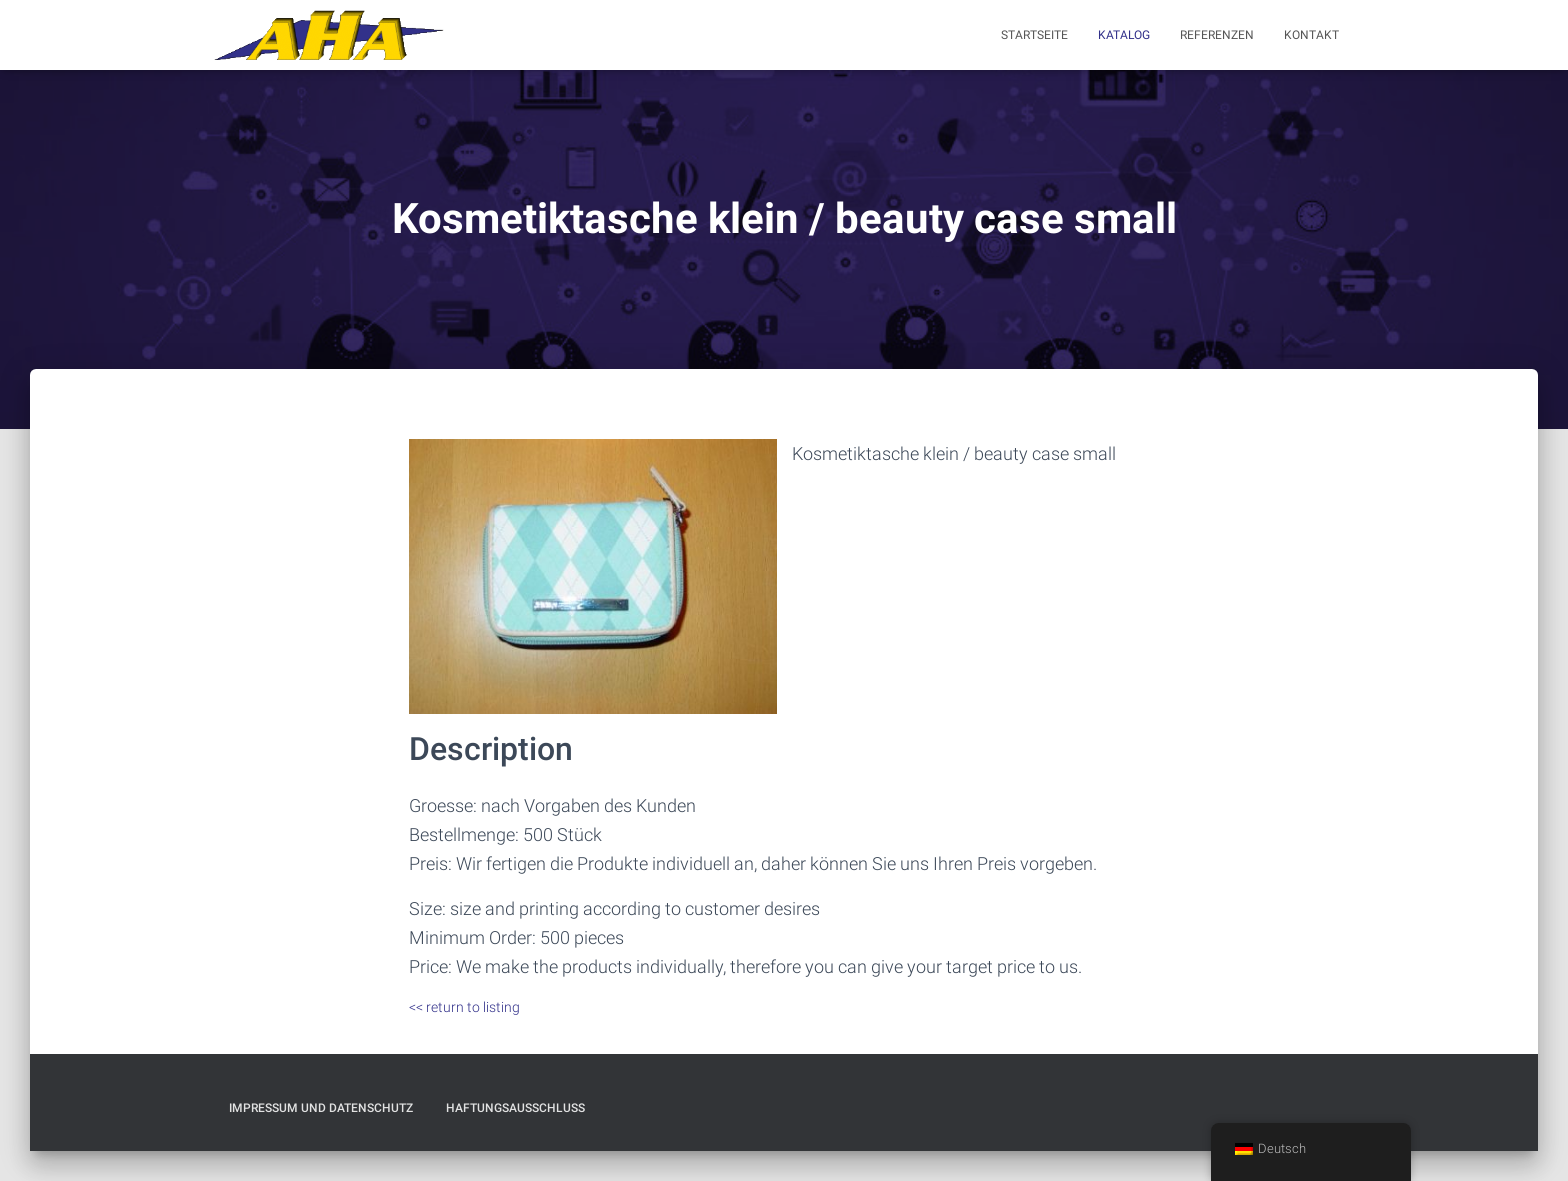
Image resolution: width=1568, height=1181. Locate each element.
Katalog (1124, 35)
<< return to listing (464, 1007)
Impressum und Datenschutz (321, 1108)
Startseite (1034, 35)
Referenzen (1217, 35)
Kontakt (1311, 35)
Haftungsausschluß (515, 1108)
